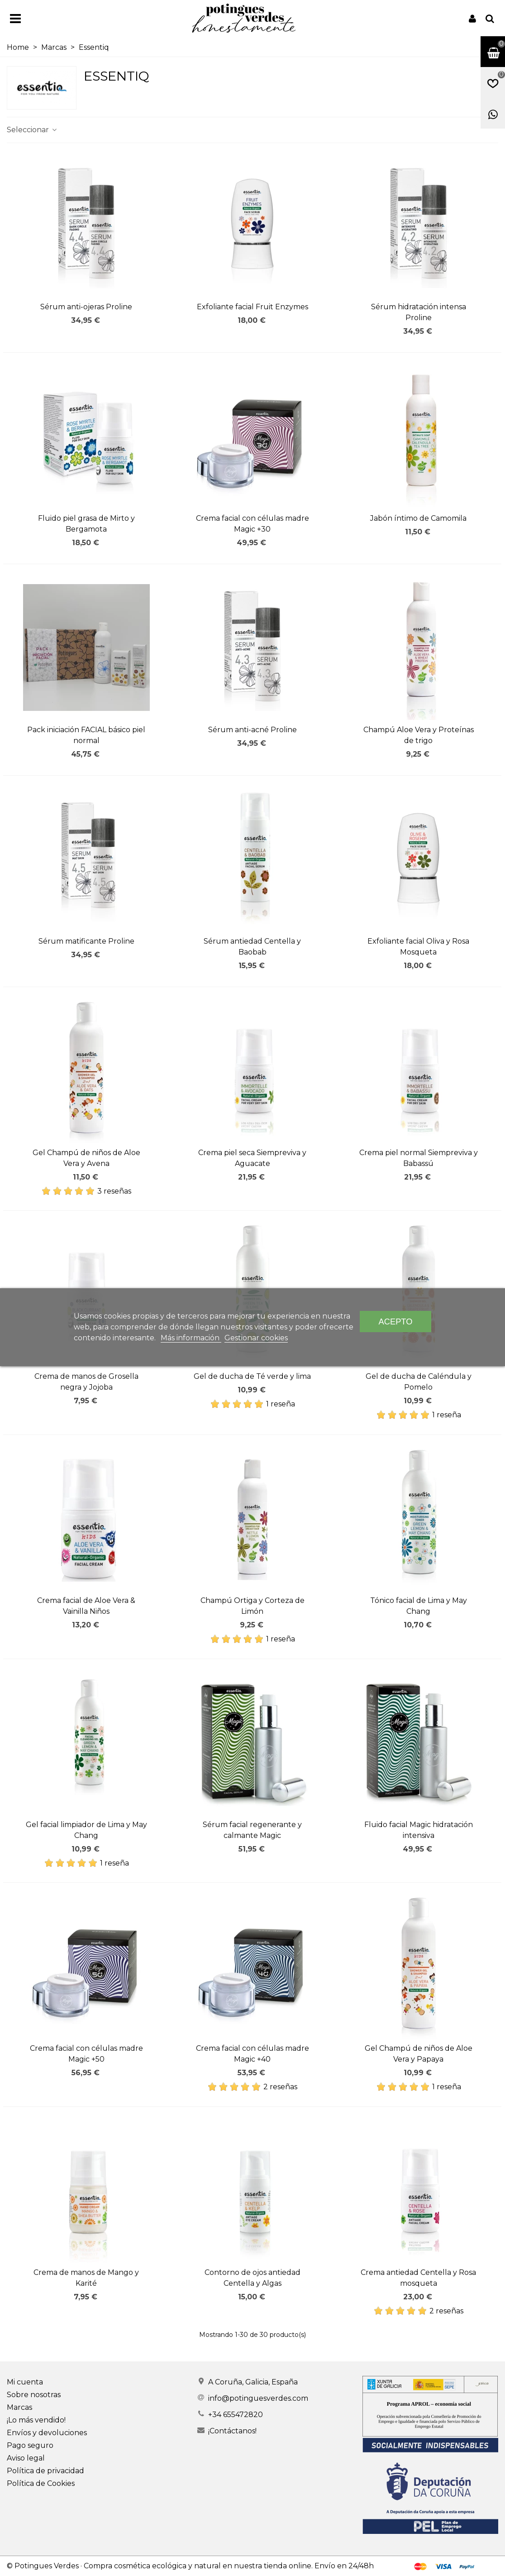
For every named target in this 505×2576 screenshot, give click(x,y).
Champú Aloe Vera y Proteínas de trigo (418, 735)
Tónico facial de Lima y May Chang (418, 1606)
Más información (191, 1338)
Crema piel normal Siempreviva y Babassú (418, 1158)
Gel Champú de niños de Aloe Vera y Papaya (418, 2053)
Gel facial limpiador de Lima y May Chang (86, 1830)
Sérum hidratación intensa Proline (418, 312)
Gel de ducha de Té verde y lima (252, 1376)
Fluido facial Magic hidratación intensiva (418, 1830)
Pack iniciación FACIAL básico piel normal (86, 735)
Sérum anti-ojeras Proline (86, 306)
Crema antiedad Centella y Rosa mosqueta (418, 2278)
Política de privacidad (45, 2470)
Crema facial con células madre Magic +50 (86, 2053)
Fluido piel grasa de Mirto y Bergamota (86, 523)
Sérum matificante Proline (86, 941)
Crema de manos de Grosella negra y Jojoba (86, 1381)
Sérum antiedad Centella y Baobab (252, 946)
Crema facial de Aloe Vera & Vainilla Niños (86, 1606)
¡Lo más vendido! (36, 2420)
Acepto (396, 1321)
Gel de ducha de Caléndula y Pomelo (419, 1381)
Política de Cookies (41, 2483)
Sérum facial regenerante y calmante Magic (252, 1830)
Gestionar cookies (256, 1338)
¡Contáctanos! (232, 2431)
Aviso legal (26, 2458)
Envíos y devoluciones (47, 2432)
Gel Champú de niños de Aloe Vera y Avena (86, 1158)
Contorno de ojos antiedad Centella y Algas (252, 2278)
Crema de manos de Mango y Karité (86, 2278)
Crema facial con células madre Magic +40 (252, 2053)
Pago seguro (30, 2445)
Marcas (19, 2407)
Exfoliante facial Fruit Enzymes (252, 306)
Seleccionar (32, 129)
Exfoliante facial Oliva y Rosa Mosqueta (418, 946)
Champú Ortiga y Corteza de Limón (252, 1606)
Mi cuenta (25, 2382)
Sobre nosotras (34, 2394)
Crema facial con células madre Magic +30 (252, 523)
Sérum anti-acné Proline (252, 729)
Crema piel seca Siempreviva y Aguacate (252, 1158)
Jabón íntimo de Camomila (418, 518)
